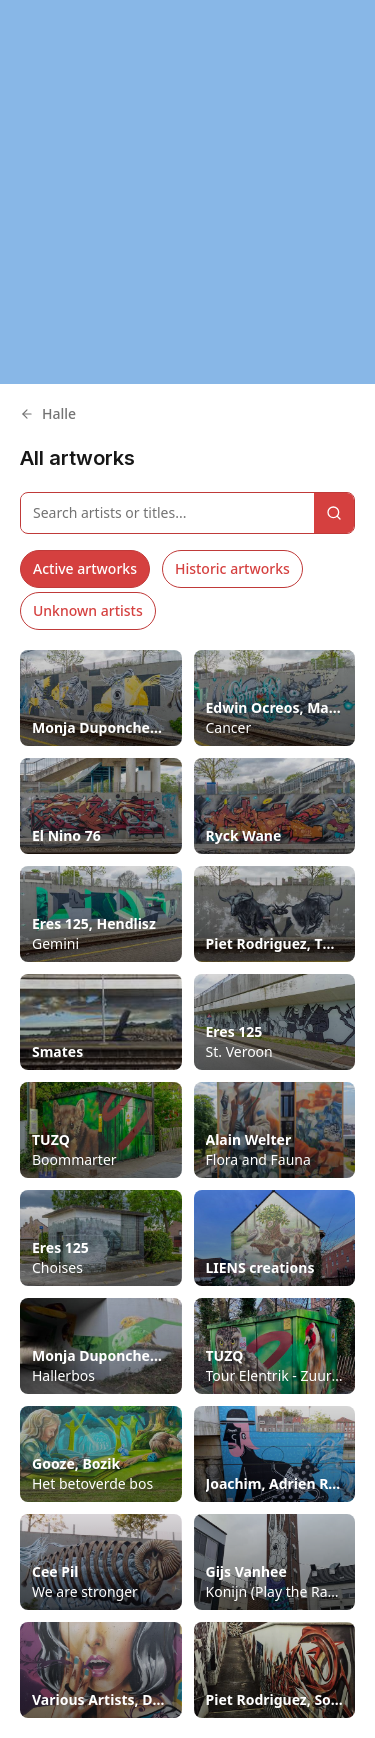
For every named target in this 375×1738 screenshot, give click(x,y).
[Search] (334, 513)
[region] (187, 192)
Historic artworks (232, 568)
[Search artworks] (167, 513)
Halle (48, 413)
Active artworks (85, 568)
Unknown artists (88, 610)
